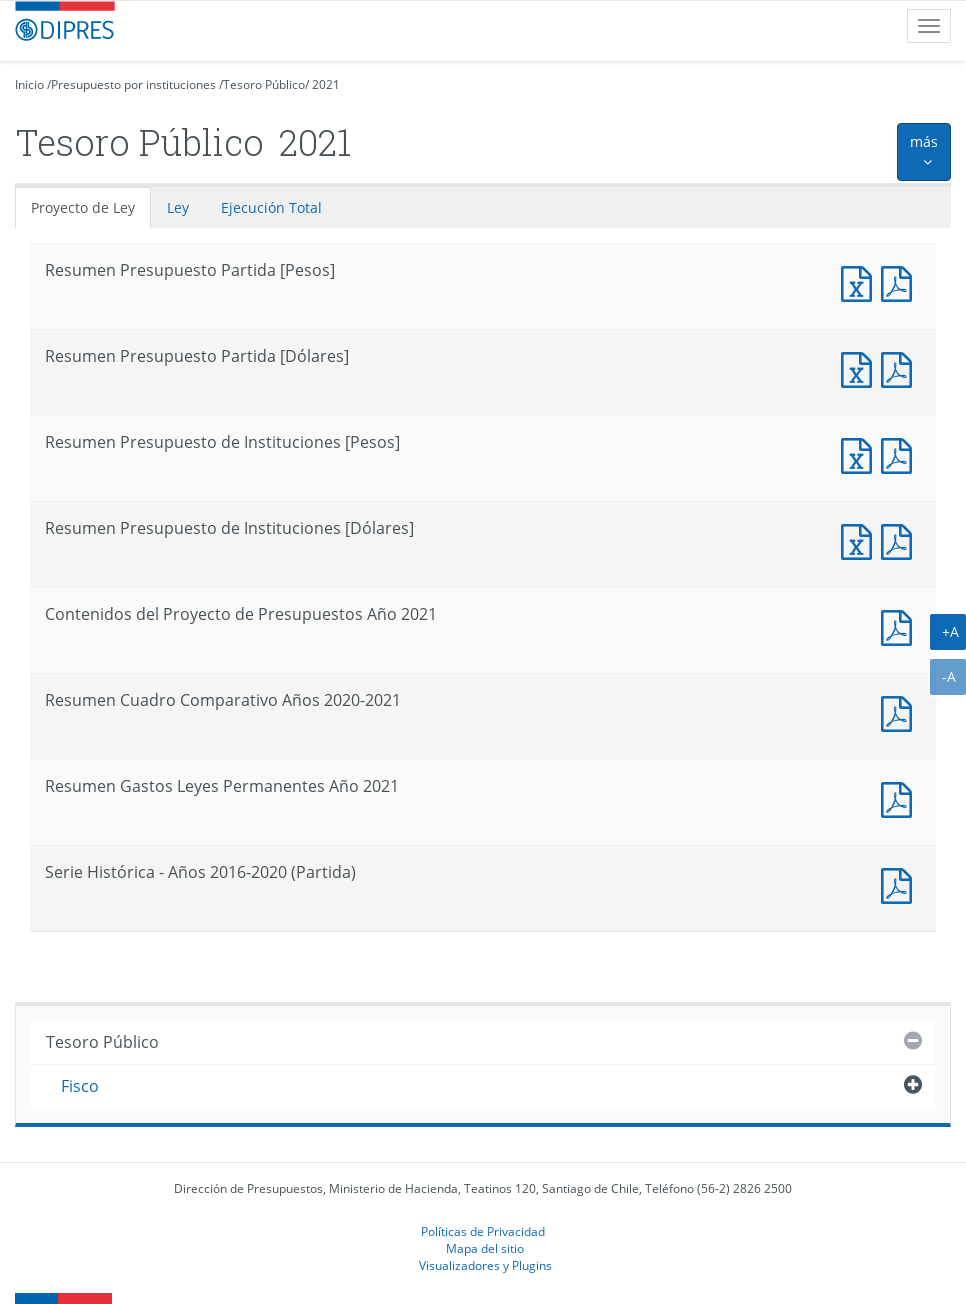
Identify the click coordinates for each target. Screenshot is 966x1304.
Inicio (29, 84)
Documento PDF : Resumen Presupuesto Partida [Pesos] (901, 281)
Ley (178, 207)
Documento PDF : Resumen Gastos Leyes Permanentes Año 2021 (901, 797)
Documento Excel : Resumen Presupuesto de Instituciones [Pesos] (861, 453)
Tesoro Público (264, 84)
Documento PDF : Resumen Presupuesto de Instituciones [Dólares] (901, 539)
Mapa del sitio (485, 1248)
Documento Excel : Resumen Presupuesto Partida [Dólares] (861, 367)
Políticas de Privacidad (483, 1231)
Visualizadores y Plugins (485, 1265)
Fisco (80, 1086)
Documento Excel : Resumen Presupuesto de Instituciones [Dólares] (861, 539)
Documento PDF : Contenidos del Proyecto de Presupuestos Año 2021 (901, 625)
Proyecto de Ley (83, 207)
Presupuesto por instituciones (133, 84)
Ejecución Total (271, 207)
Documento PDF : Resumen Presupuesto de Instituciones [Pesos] (901, 453)
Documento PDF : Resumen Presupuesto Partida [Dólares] (901, 367)
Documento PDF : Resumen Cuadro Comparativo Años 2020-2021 (901, 711)
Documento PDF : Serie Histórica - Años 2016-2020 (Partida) (901, 883)
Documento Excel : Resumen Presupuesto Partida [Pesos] (861, 281)
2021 (326, 84)
